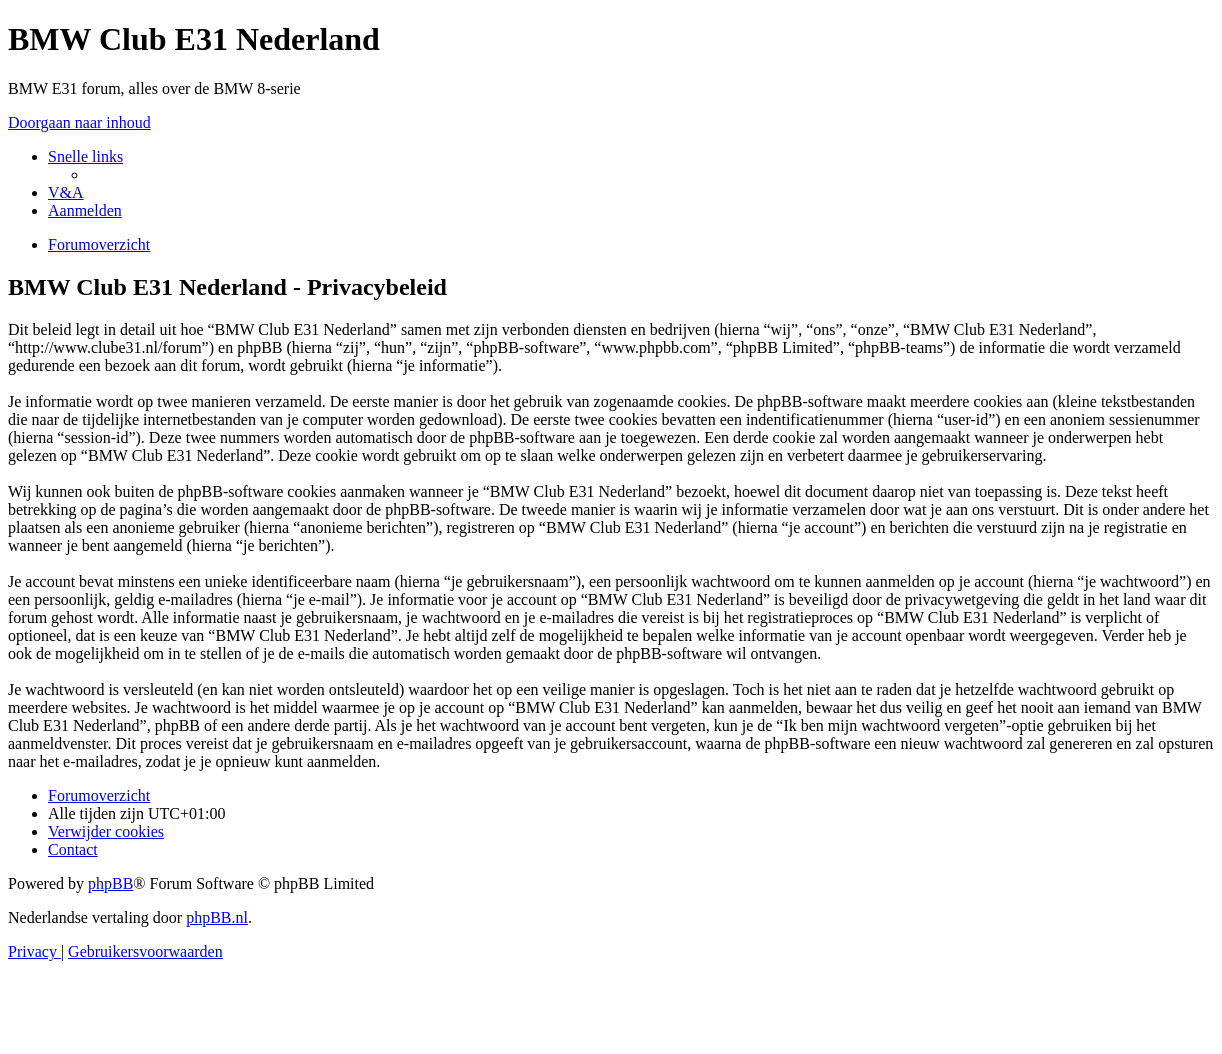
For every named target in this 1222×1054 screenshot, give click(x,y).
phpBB (110, 883)
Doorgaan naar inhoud (79, 122)
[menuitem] (66, 192)
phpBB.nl (217, 917)
